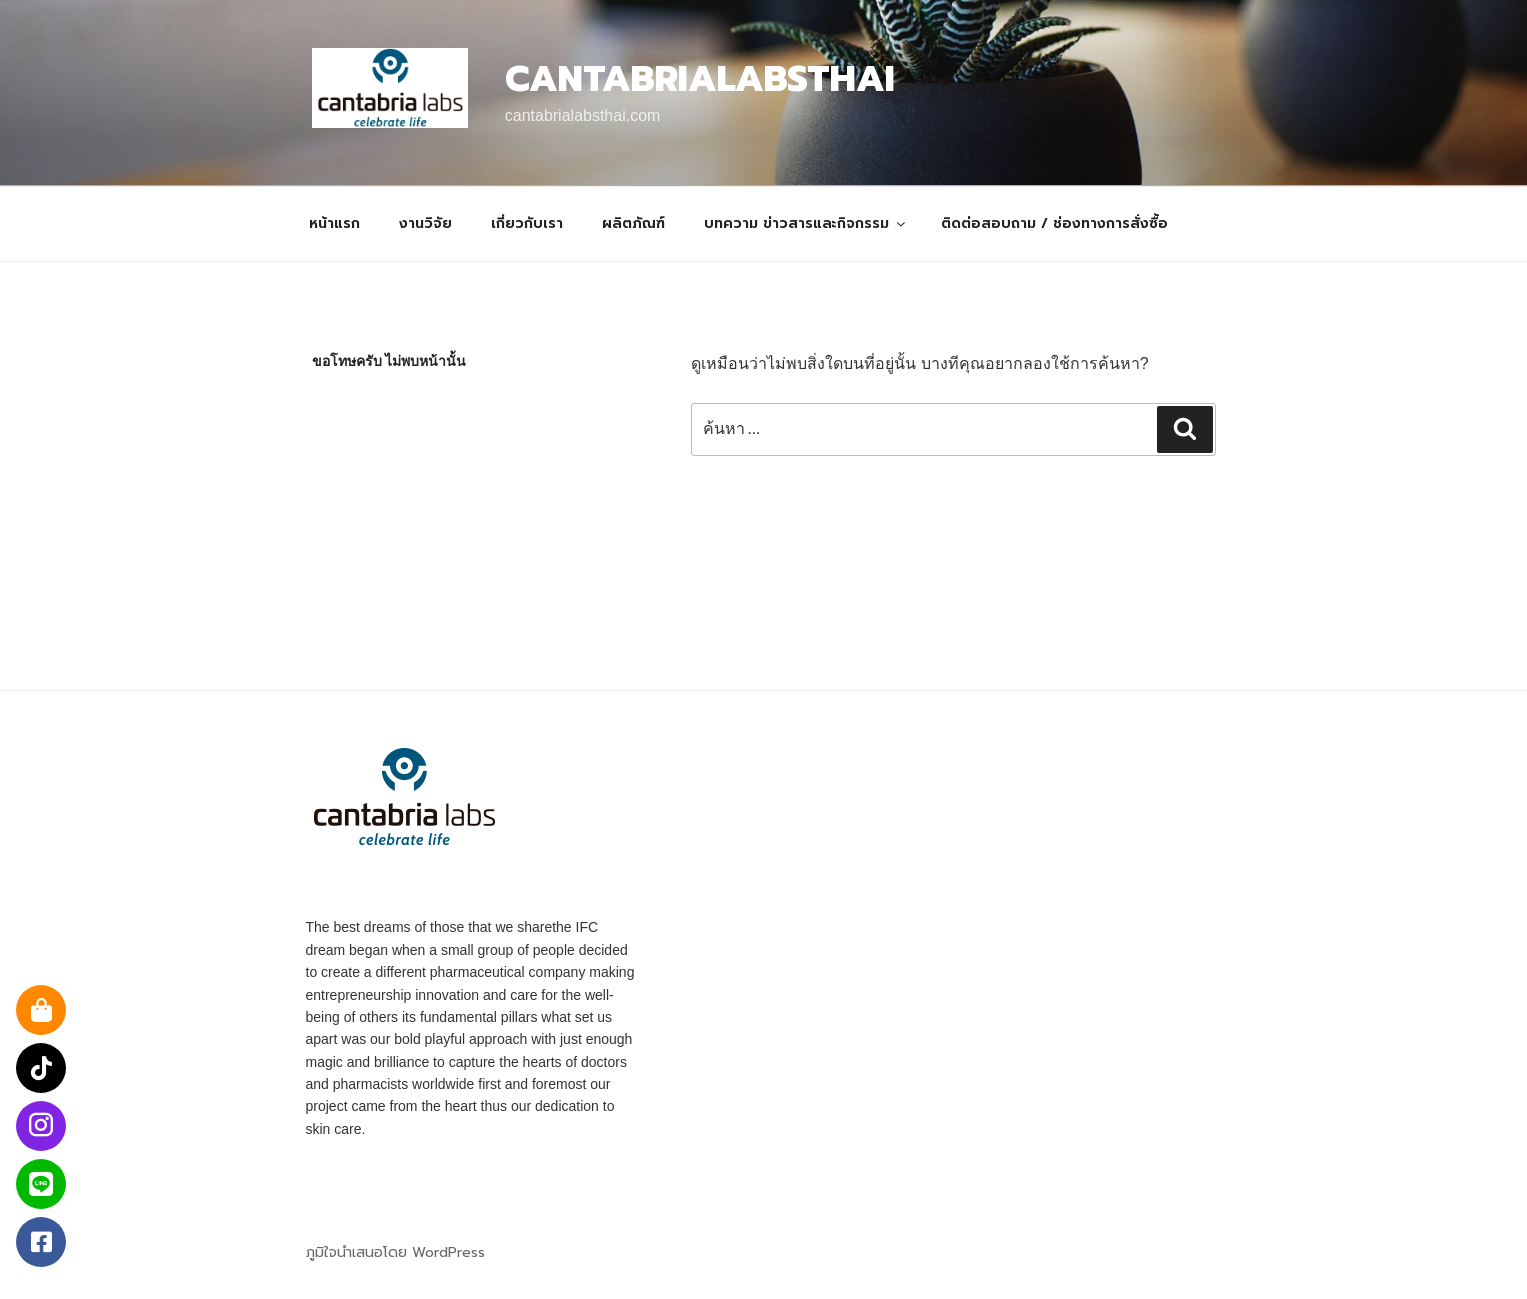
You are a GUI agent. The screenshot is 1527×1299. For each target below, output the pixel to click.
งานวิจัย (425, 223)
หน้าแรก (334, 223)
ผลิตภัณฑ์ (633, 223)
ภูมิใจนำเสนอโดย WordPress (395, 1252)
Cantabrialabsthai (700, 79)
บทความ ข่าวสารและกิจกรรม (806, 223)
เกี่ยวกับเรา (527, 223)
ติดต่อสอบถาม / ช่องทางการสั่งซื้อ (1054, 223)
